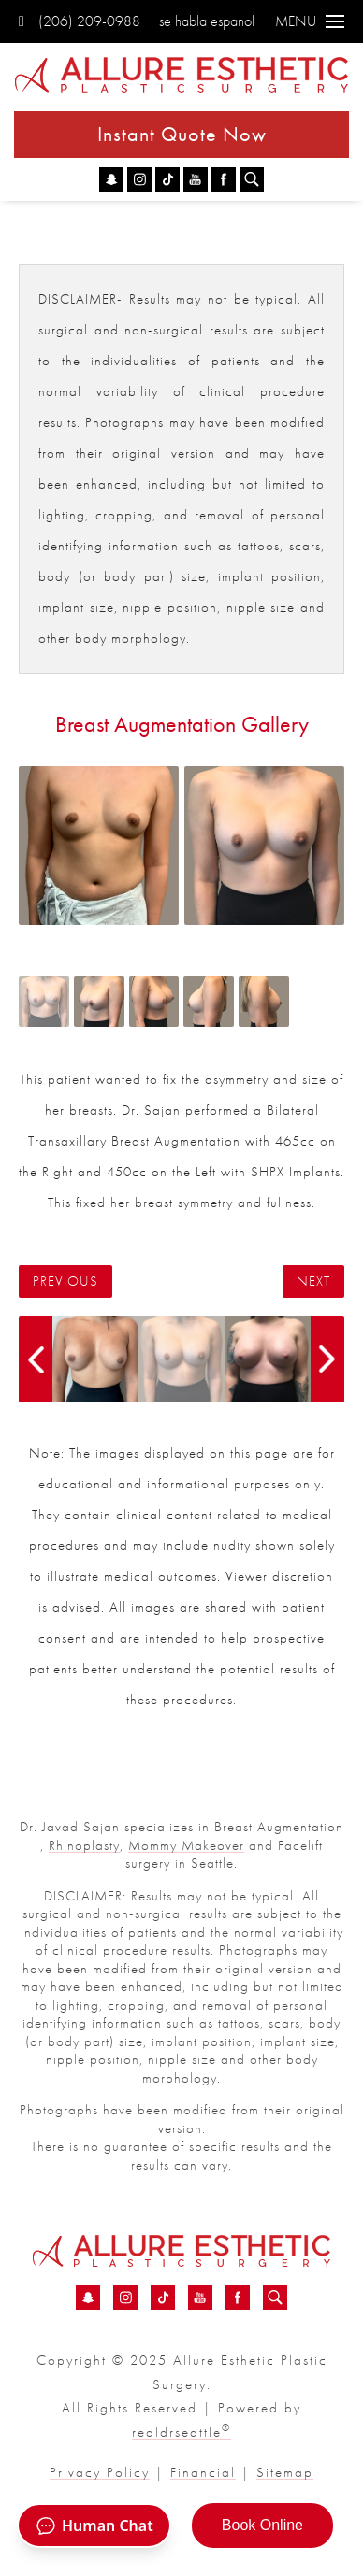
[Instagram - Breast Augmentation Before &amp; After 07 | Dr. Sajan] (139, 179)
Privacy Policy (100, 2472)
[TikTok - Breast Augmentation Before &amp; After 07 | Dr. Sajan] (167, 179)
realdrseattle (181, 2432)
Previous (65, 1281)
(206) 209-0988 (79, 21)
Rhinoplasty (84, 1845)
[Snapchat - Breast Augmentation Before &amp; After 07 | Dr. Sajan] (111, 179)
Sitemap (284, 2472)
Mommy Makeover (186, 1845)
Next (313, 1281)
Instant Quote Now (182, 134)
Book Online (262, 2525)
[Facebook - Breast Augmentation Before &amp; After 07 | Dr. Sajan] (223, 179)
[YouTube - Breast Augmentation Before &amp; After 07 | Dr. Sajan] (195, 179)
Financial (203, 2472)
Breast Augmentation (278, 1826)
